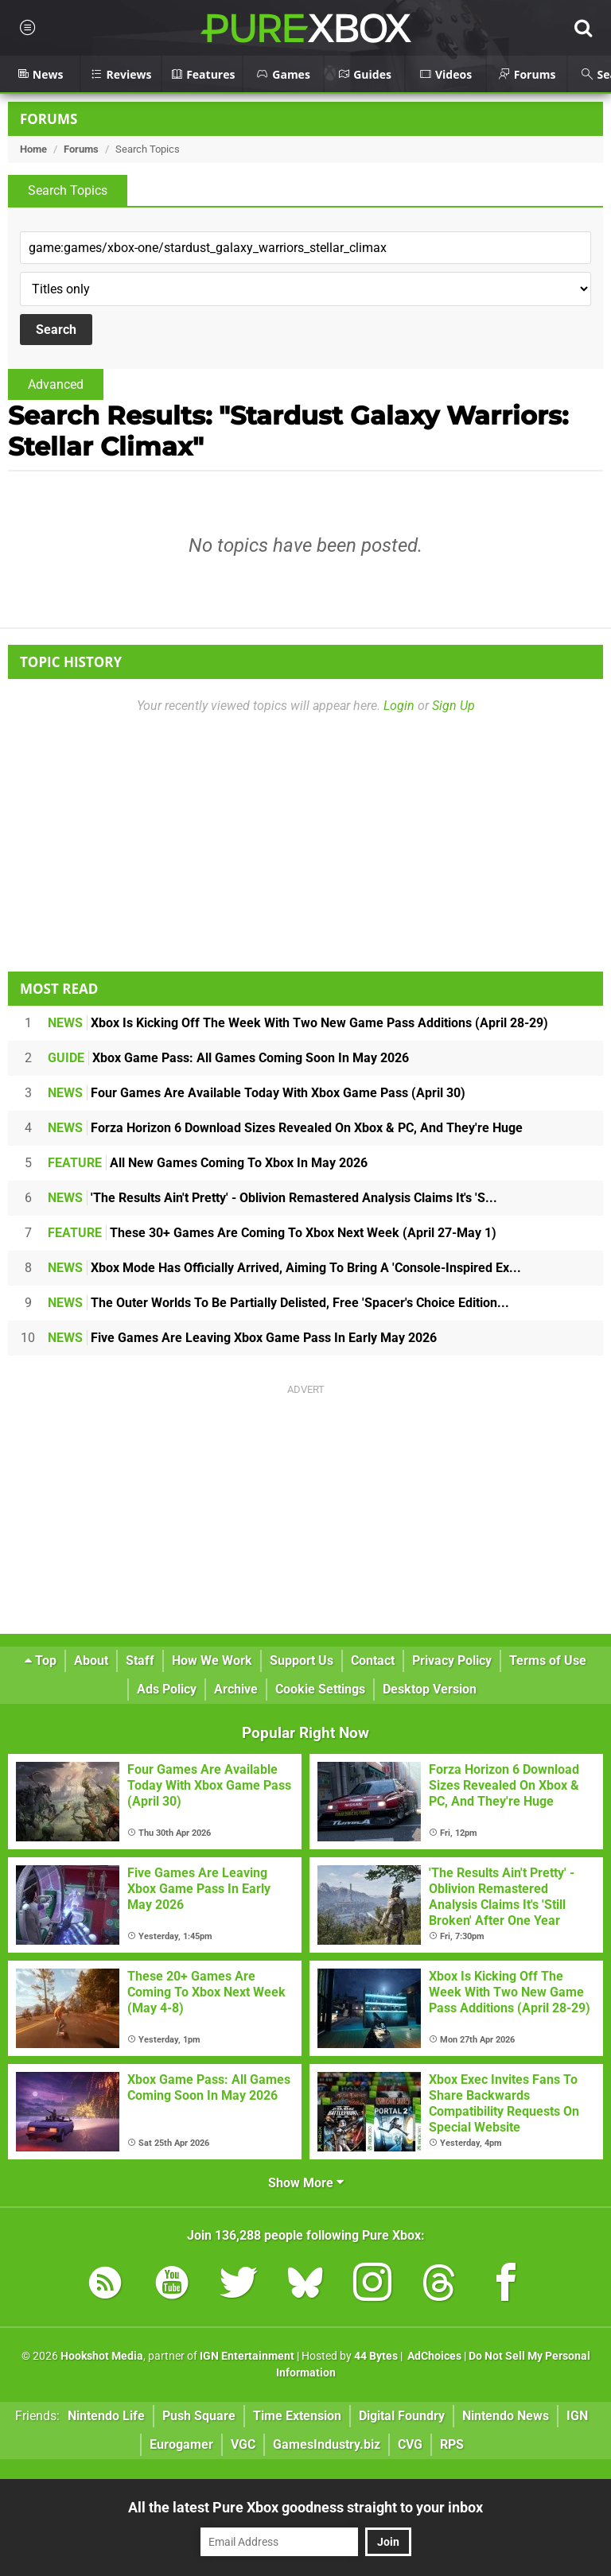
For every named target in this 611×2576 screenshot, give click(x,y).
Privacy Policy (452, 1660)
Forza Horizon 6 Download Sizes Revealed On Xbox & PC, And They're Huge (285, 1127)
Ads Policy (167, 1689)
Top (40, 1660)
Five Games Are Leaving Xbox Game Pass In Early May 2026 (242, 1337)
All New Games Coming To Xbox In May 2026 (208, 1162)
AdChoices (433, 2356)
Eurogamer (181, 2444)
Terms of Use (547, 1660)
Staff (140, 1660)
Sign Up (453, 705)
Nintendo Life (106, 2415)
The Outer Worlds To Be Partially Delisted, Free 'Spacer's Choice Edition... (278, 1302)
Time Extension (297, 2415)
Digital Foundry (402, 2415)
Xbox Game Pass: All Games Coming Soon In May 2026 (228, 1057)
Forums (48, 119)
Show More (306, 2182)
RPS (452, 2444)
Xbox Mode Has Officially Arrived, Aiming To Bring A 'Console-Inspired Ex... (284, 1267)
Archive (236, 1689)
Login (398, 705)
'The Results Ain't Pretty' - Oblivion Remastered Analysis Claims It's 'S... (272, 1197)
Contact (373, 1660)
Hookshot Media (101, 2356)
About (91, 1660)
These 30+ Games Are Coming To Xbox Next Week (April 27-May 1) (272, 1232)
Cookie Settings (320, 1689)
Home (33, 149)
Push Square (198, 2415)
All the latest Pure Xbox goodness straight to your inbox (305, 2507)
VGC (243, 2444)
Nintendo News (505, 2415)
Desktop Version (430, 1689)
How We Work (212, 1660)
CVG (410, 2444)
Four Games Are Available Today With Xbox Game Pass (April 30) (256, 1092)
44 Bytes (376, 2356)
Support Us (301, 1660)
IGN (577, 2415)
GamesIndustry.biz (326, 2444)
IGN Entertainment (247, 2356)
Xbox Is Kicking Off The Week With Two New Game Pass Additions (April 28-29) (298, 1022)
